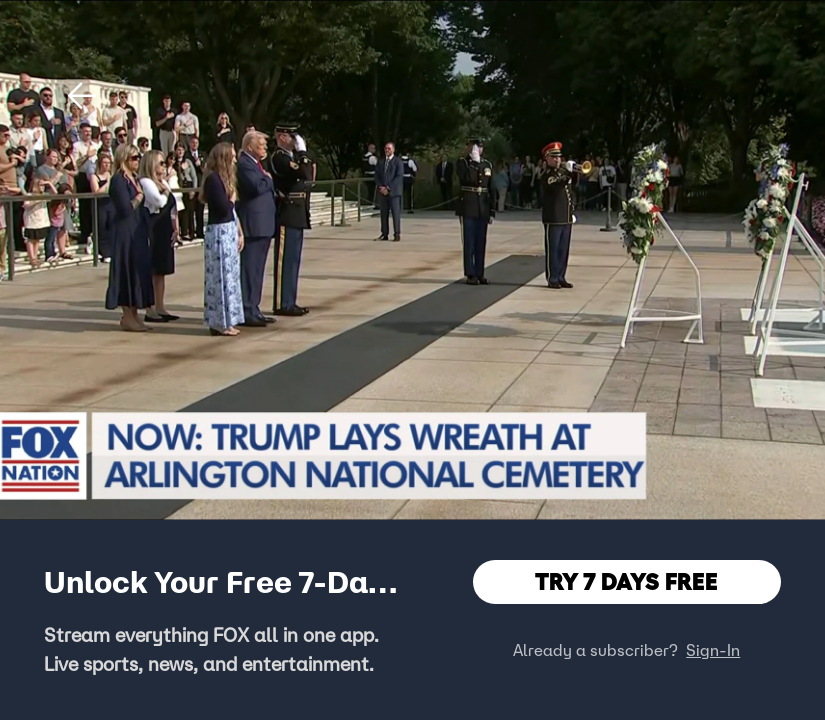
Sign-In (713, 650)
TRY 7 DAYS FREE (626, 581)
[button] (82, 96)
